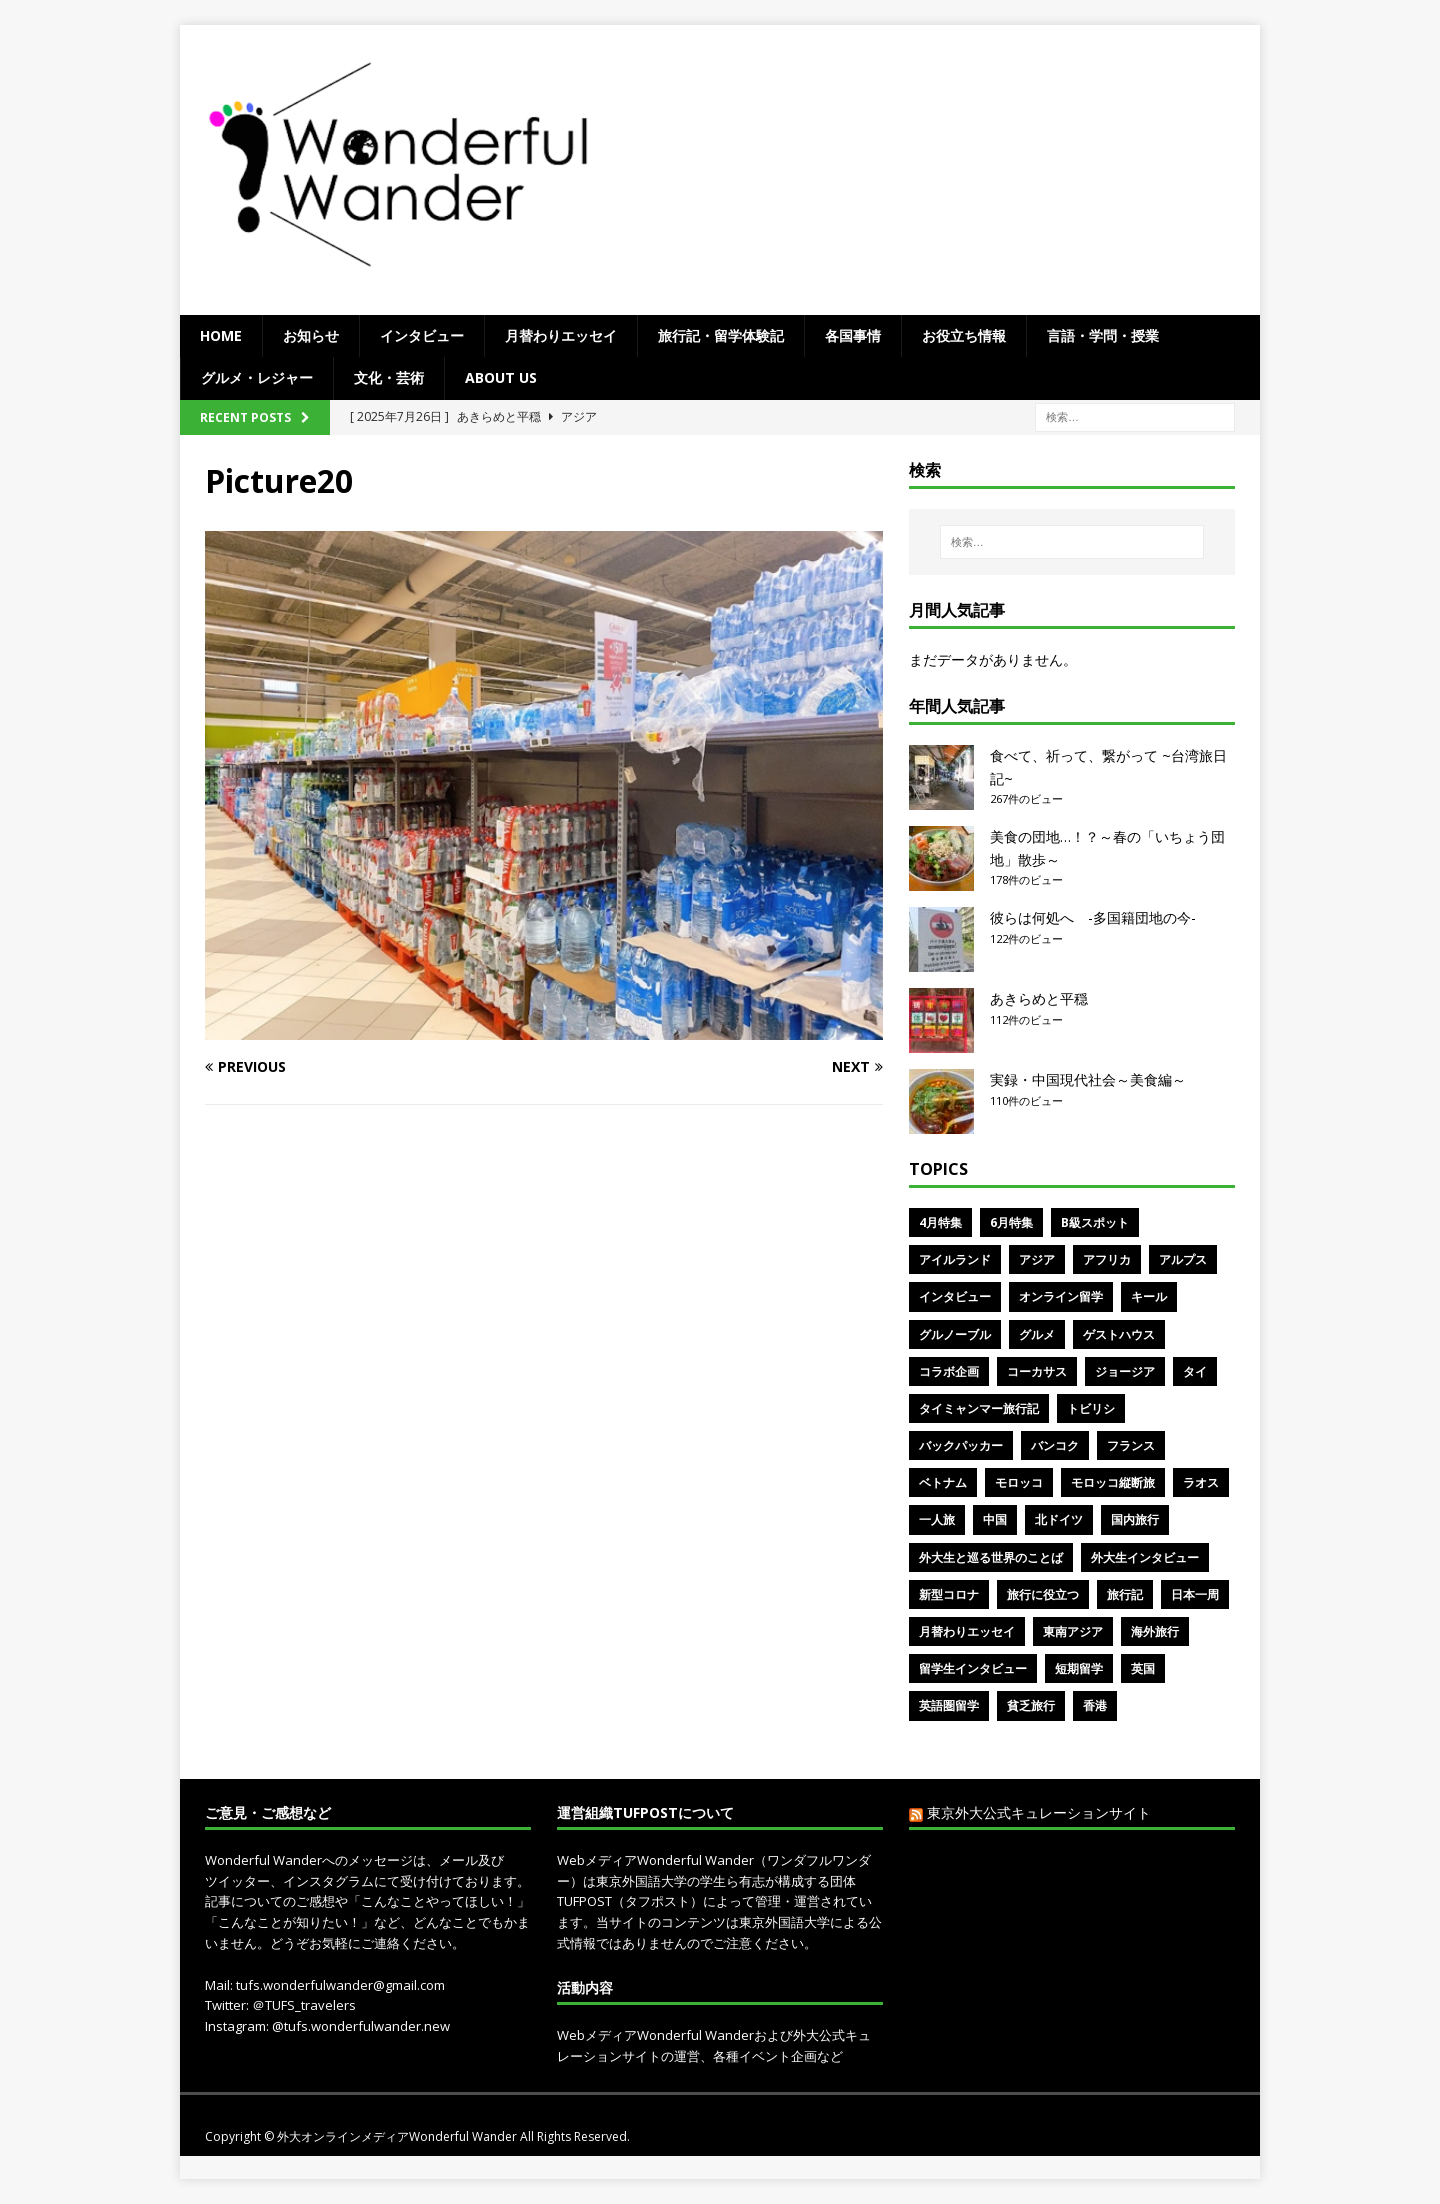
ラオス (1201, 1482)
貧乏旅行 (1031, 1705)
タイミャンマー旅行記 (979, 1408)
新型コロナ (949, 1594)
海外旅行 (1155, 1631)
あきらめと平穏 (1039, 998)
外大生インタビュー (1145, 1557)
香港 (1095, 1705)
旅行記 (1125, 1594)
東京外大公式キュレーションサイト (1039, 1812)
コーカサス (1037, 1371)
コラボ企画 (949, 1371)
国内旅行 (1135, 1519)
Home (221, 335)
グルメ (1037, 1334)
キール (1149, 1296)
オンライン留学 (1061, 1296)
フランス (1131, 1445)
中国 (995, 1519)
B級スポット (1095, 1222)
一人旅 (937, 1519)
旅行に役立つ (1043, 1594)
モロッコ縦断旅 (1113, 1482)
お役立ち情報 (964, 335)
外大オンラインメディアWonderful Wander (398, 2136)
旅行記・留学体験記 (721, 335)
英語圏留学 (949, 1705)
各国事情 (853, 335)
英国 (1143, 1668)
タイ (1195, 1371)
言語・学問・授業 (1103, 335)
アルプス (1183, 1259)
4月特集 (940, 1222)
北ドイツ (1059, 1519)
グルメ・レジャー (257, 377)
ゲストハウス (1119, 1334)
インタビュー (422, 335)
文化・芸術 (389, 377)
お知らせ (311, 335)
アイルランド (955, 1259)
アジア (1037, 1259)
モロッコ (1019, 1482)
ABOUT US (501, 377)
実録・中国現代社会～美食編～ (1088, 1079)
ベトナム (943, 1482)
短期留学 (1079, 1668)
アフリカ (1107, 1259)
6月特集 (1011, 1222)
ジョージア (1125, 1371)
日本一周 (1195, 1594)
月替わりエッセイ (561, 335)
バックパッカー (961, 1445)
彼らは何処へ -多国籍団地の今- (1093, 917)
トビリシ (1091, 1408)
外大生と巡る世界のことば (991, 1557)
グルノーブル (955, 1334)
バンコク (1055, 1445)
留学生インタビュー (973, 1668)
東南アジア (1073, 1631)
